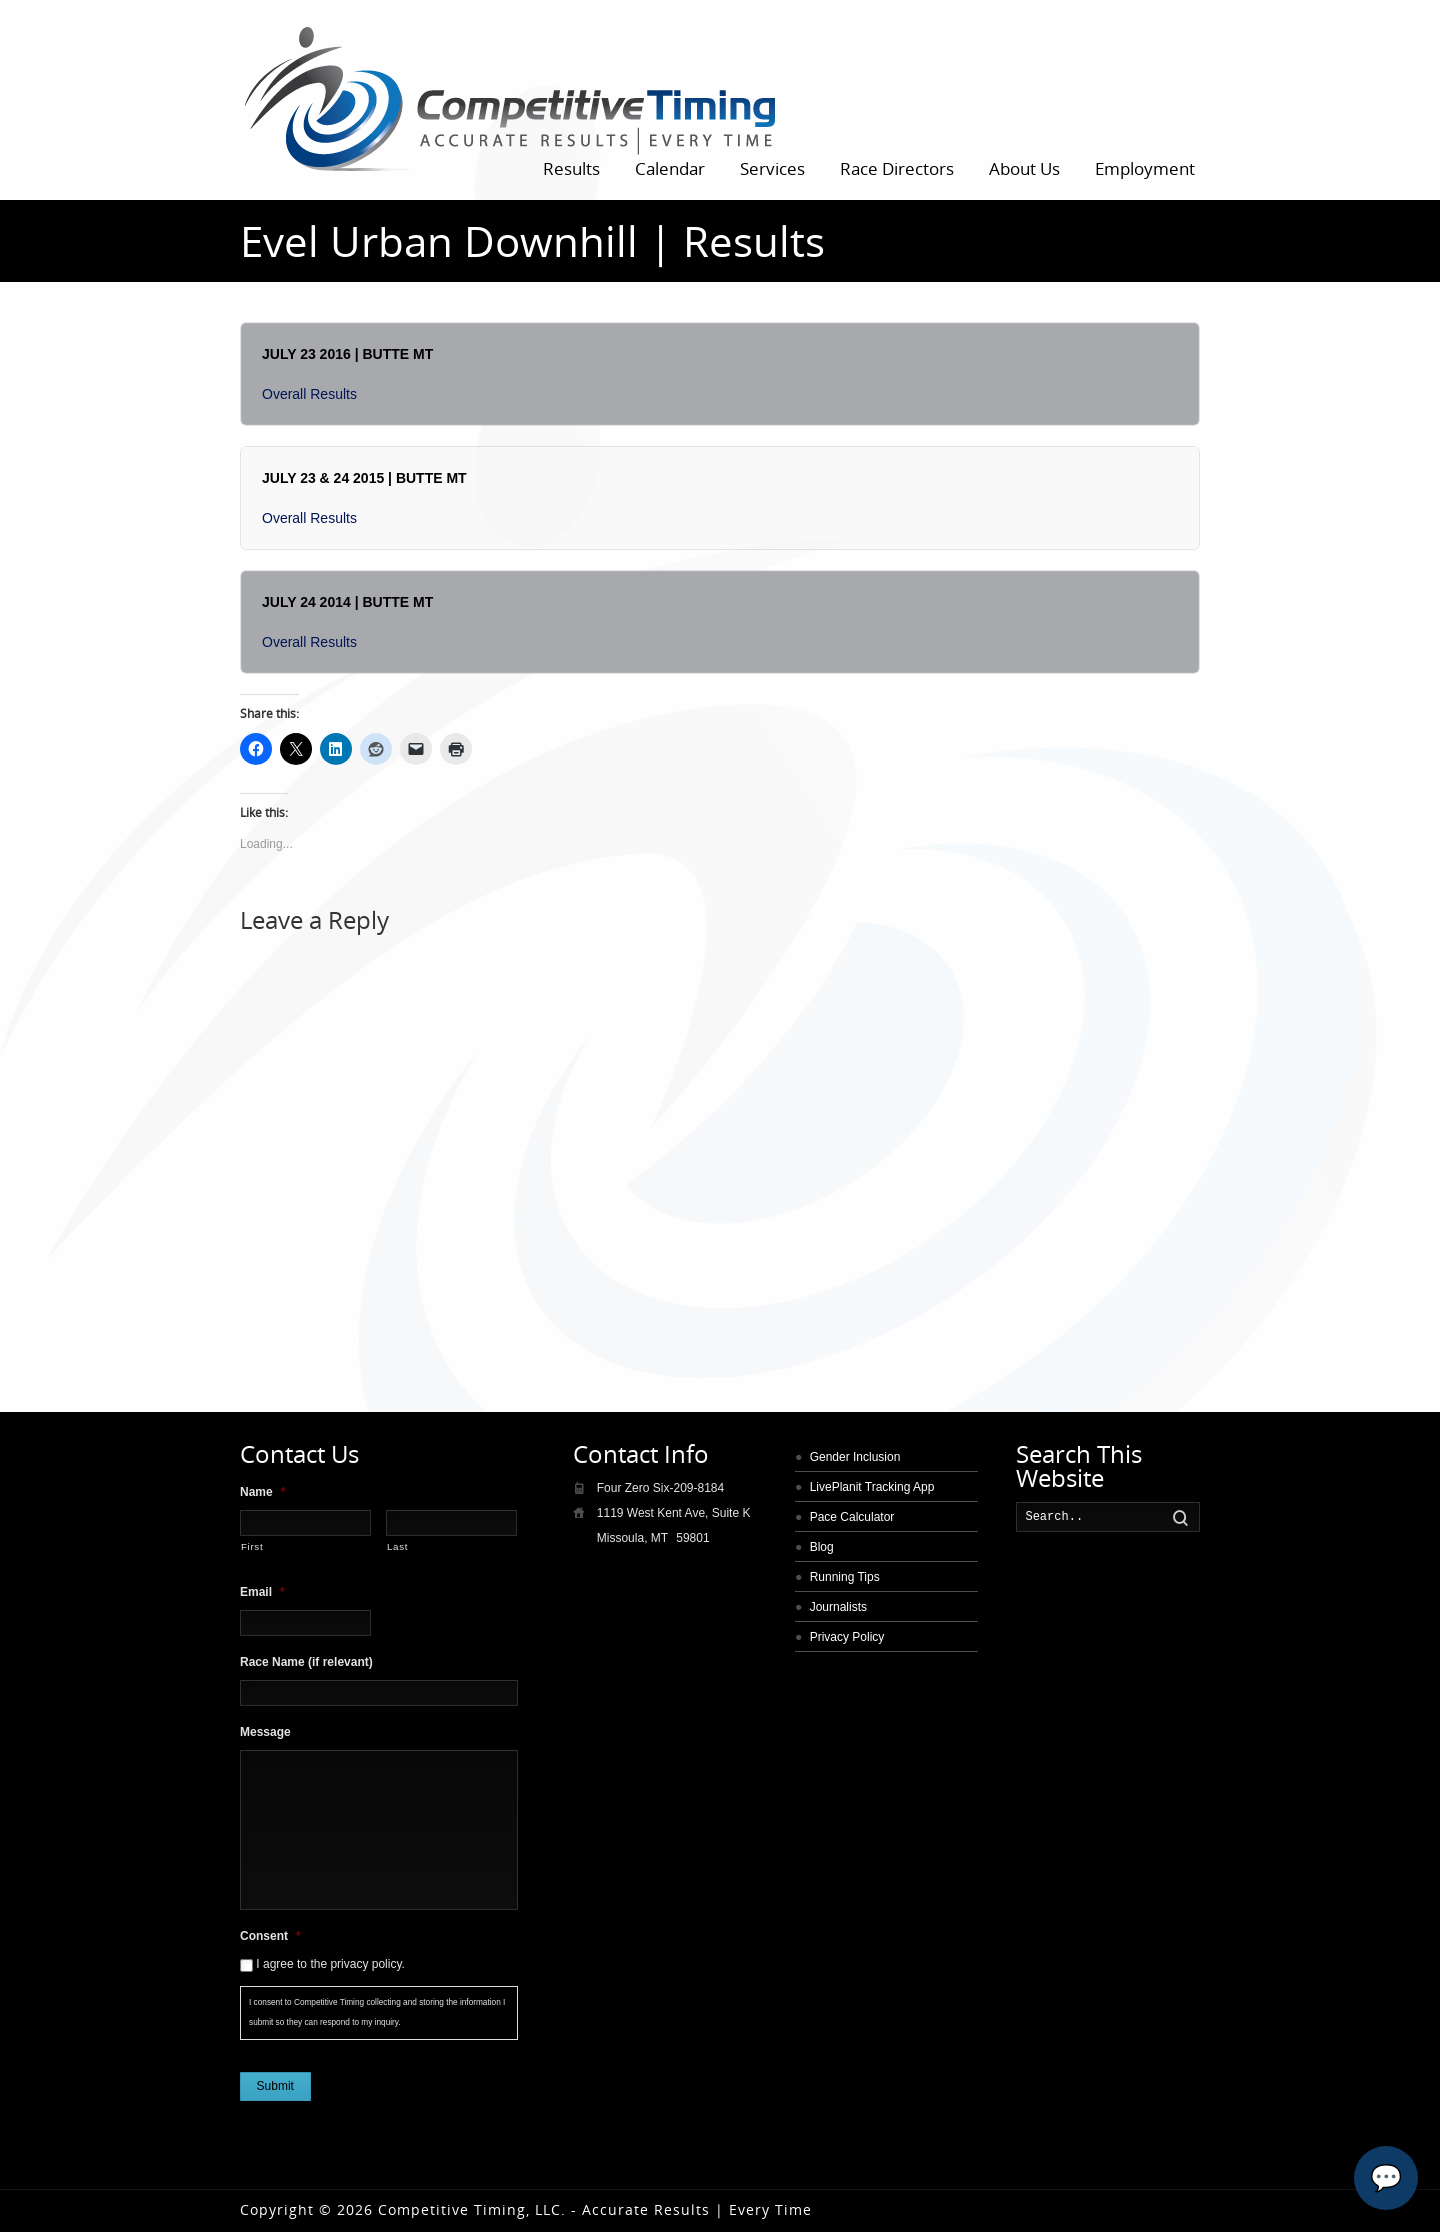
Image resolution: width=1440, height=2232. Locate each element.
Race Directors (897, 168)
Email (262, 1592)
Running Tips (845, 1577)
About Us (1024, 168)
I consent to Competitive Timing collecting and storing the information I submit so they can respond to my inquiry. (377, 2012)
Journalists (838, 1607)
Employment (1145, 168)
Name (262, 1492)
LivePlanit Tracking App (872, 1487)
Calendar (670, 168)
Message (265, 1732)
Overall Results (309, 394)
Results (571, 168)
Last (397, 1546)
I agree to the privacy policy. (330, 1964)
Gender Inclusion (855, 1457)
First (252, 1546)
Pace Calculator (852, 1517)
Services (772, 168)
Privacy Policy (847, 1637)
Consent (270, 1936)
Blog (822, 1547)
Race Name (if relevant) (306, 1662)
